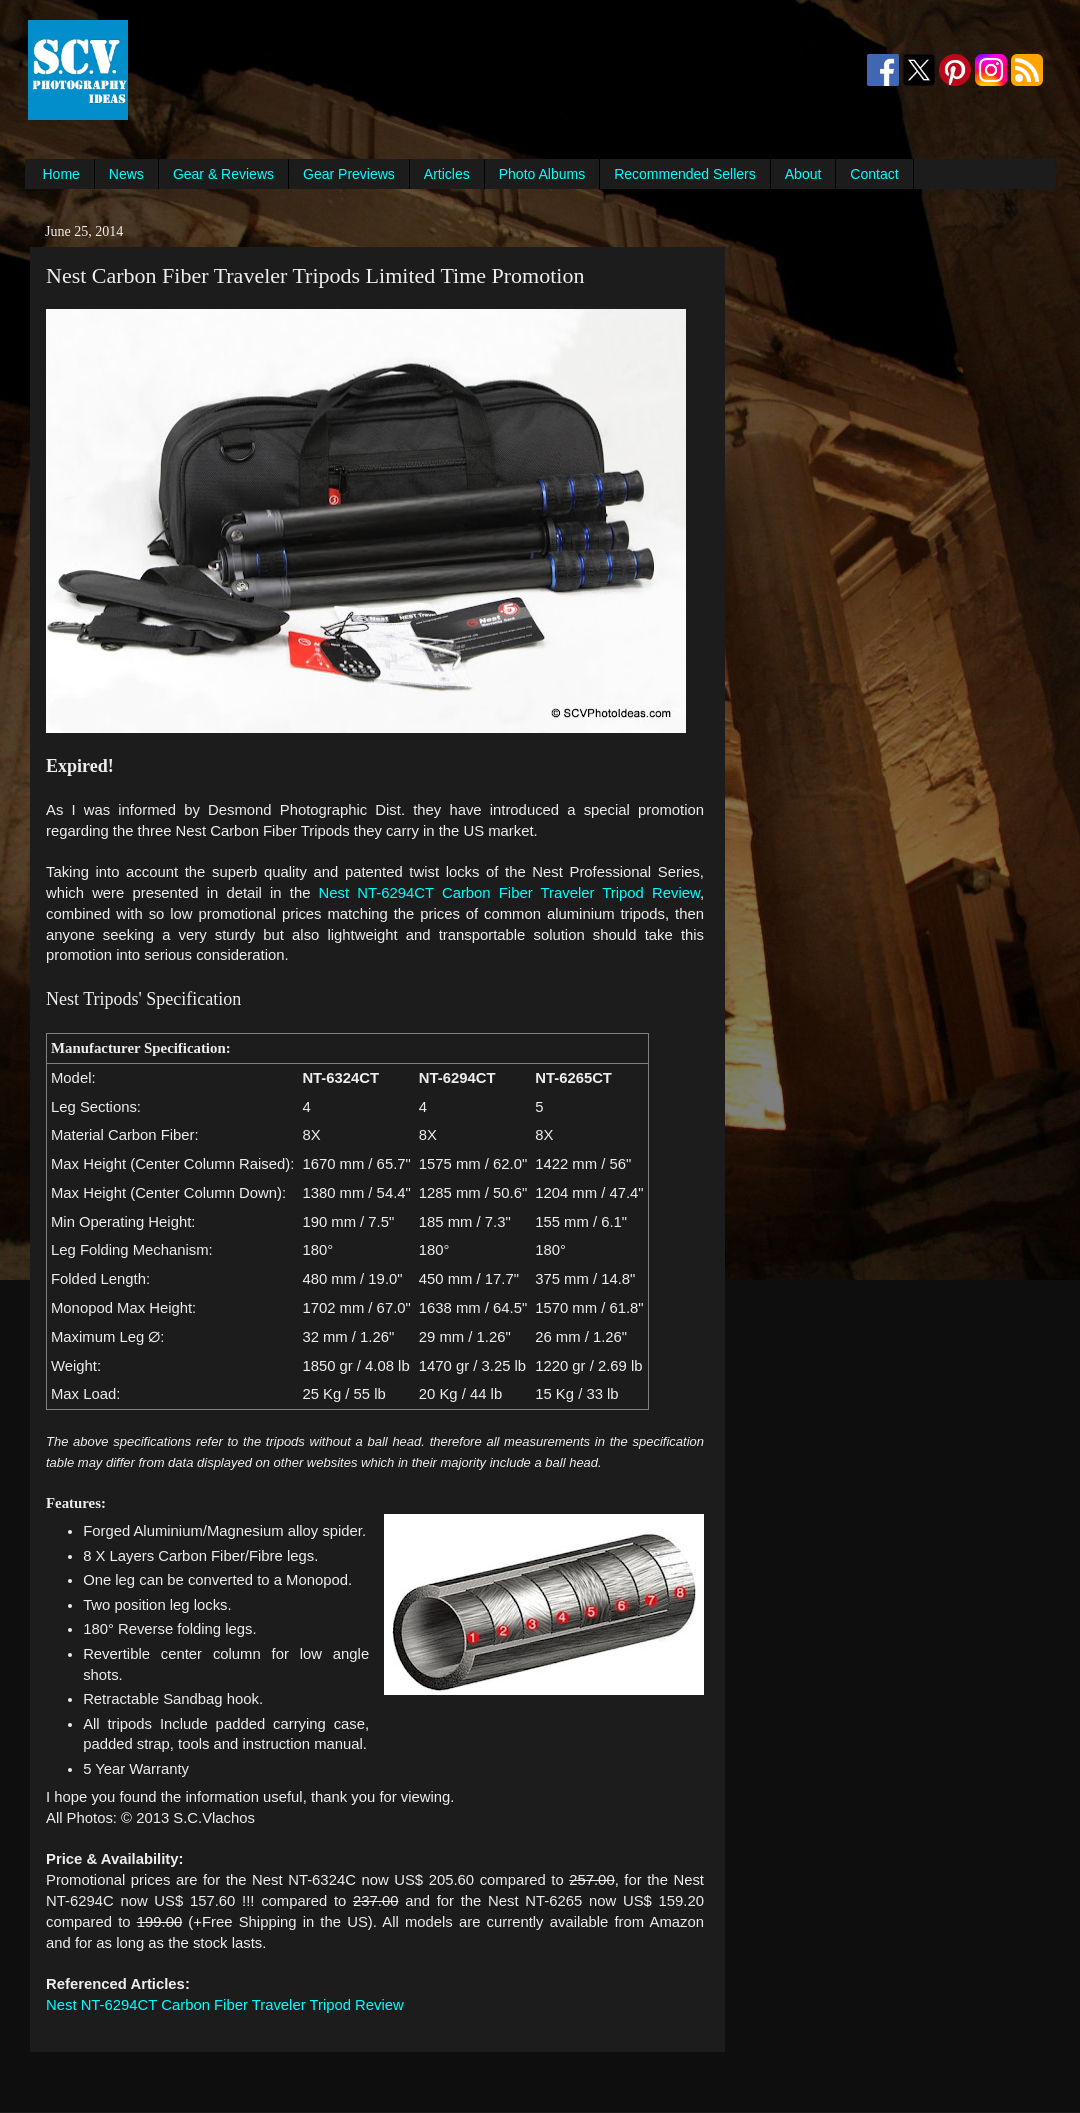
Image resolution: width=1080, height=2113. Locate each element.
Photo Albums (542, 174)
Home (61, 174)
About (803, 174)
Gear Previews (349, 174)
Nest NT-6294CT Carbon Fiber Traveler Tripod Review (509, 893)
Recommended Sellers (685, 174)
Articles (447, 174)
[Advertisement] (496, 70)
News (126, 174)
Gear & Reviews (223, 174)
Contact (874, 174)
